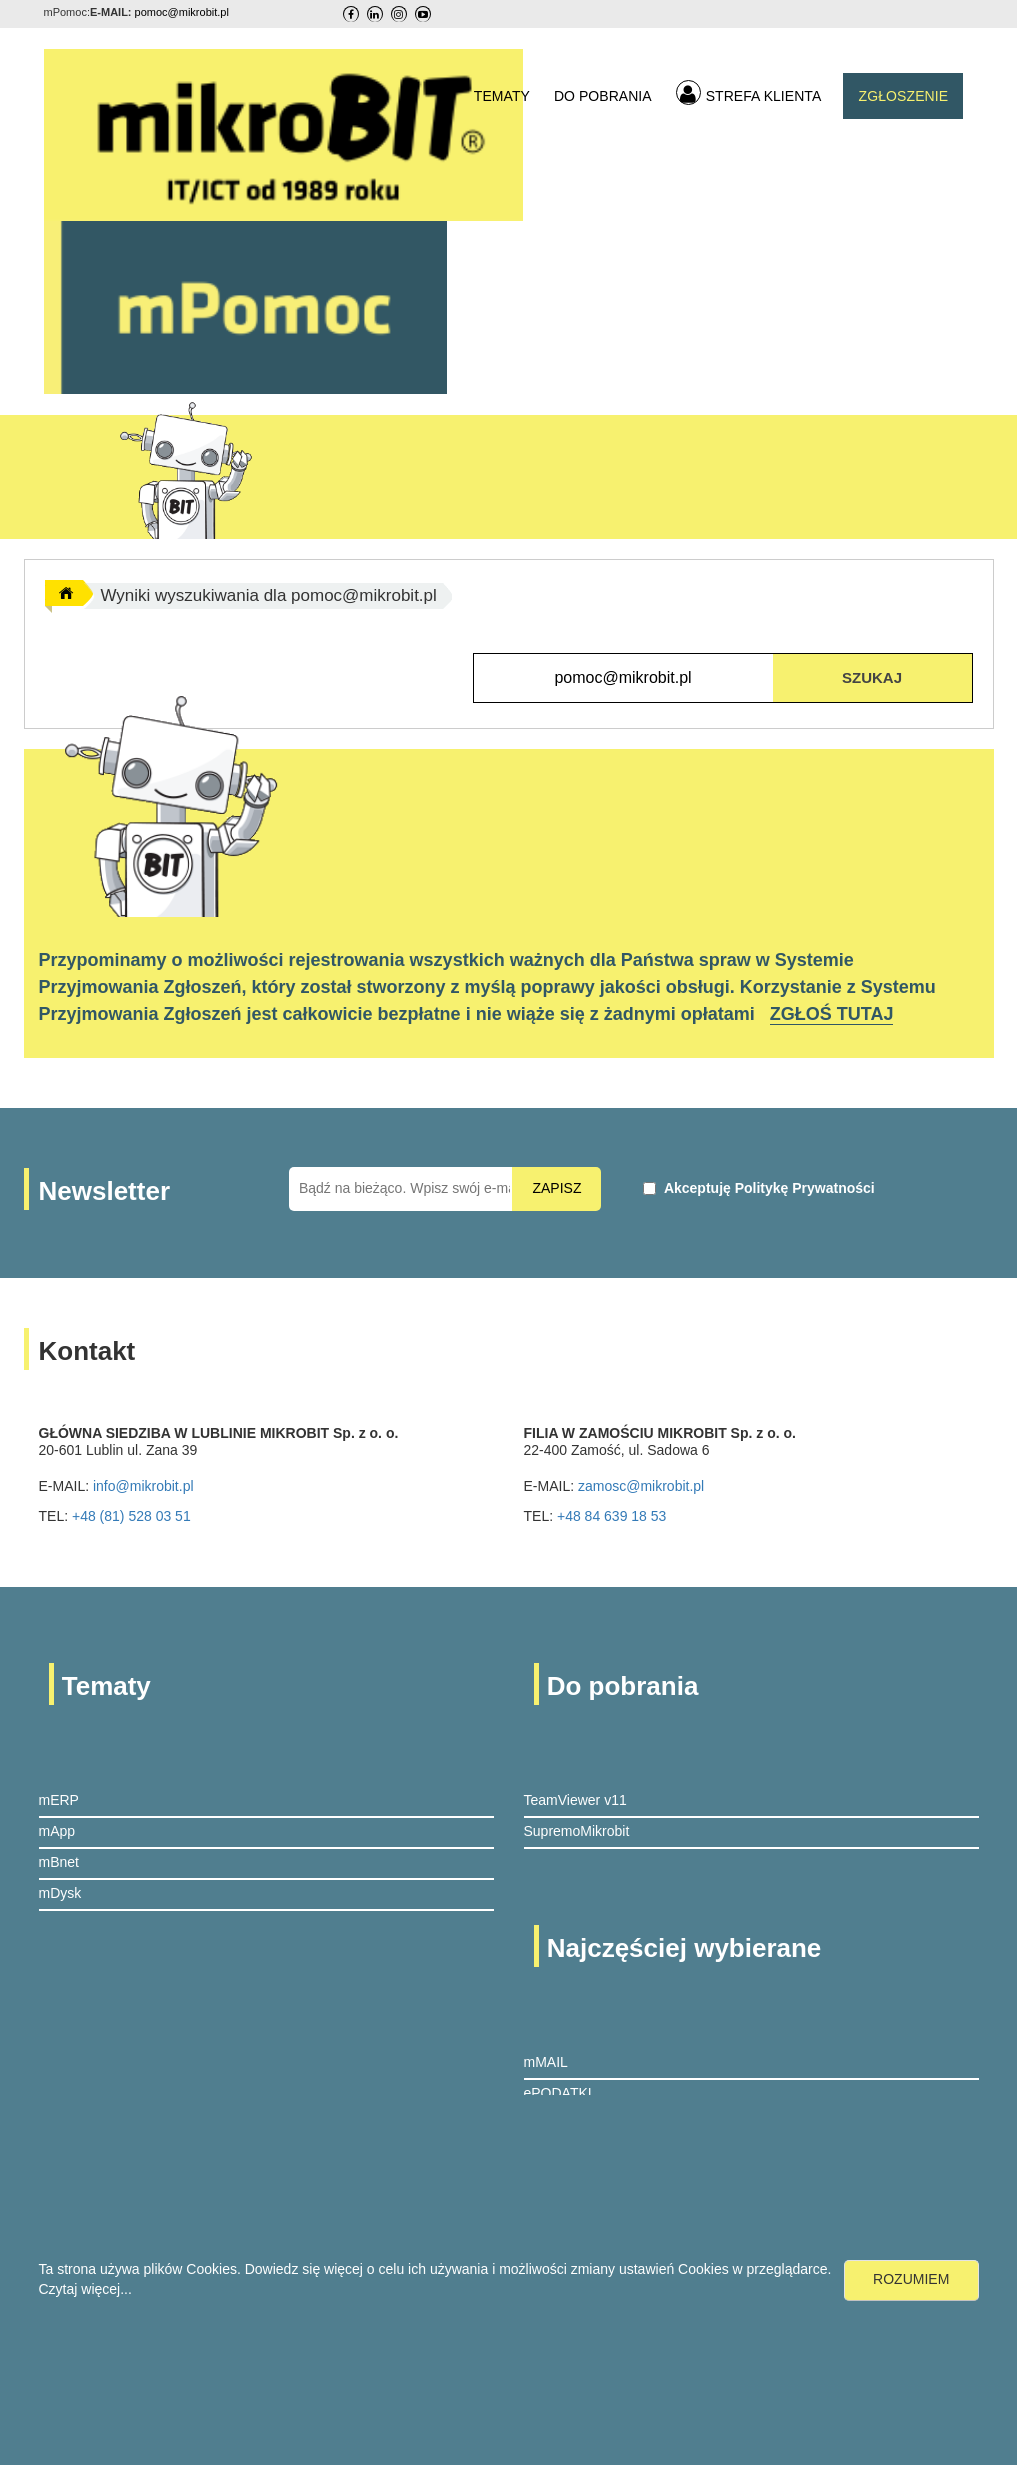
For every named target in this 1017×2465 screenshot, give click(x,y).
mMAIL (546, 2062)
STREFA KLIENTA (749, 92)
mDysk (60, 1893)
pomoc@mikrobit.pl (182, 12)
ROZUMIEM (911, 2279)
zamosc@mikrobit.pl (641, 1486)
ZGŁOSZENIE (904, 96)
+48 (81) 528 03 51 (131, 1516)
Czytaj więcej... (85, 2289)
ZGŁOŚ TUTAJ (832, 1014)
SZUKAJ (872, 677)
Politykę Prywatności (805, 1188)
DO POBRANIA (603, 96)
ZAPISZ (556, 1188)
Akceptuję (769, 1188)
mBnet (59, 1862)
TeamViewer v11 (575, 1800)
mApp (57, 1831)
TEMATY (502, 96)
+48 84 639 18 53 (611, 1516)
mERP (59, 1800)
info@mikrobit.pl (143, 1486)
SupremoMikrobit (577, 1831)
